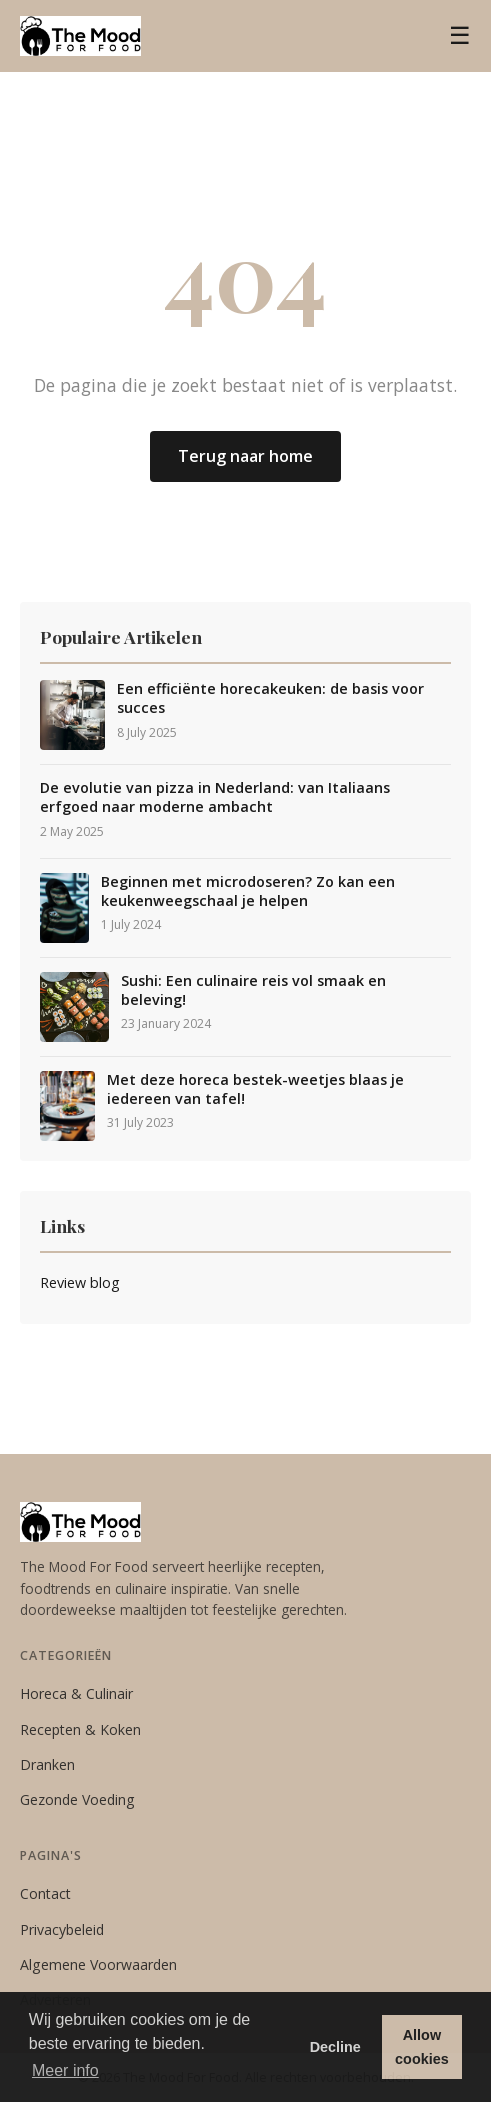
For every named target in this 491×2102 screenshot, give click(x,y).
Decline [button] (335, 2047)
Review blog (80, 1282)
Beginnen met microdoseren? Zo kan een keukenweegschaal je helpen (248, 891)
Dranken (47, 1764)
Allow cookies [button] (422, 2047)
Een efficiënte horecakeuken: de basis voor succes (270, 698)
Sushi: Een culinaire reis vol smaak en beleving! (253, 990)
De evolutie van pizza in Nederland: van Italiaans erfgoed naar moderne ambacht (215, 797)
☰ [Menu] (460, 35)
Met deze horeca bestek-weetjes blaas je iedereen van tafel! (255, 1089)
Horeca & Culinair (76, 1693)
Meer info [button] (65, 2070)
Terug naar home (245, 456)
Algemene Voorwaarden (98, 1964)
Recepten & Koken (80, 1729)
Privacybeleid (62, 1929)
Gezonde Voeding (77, 1799)
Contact (45, 1893)
